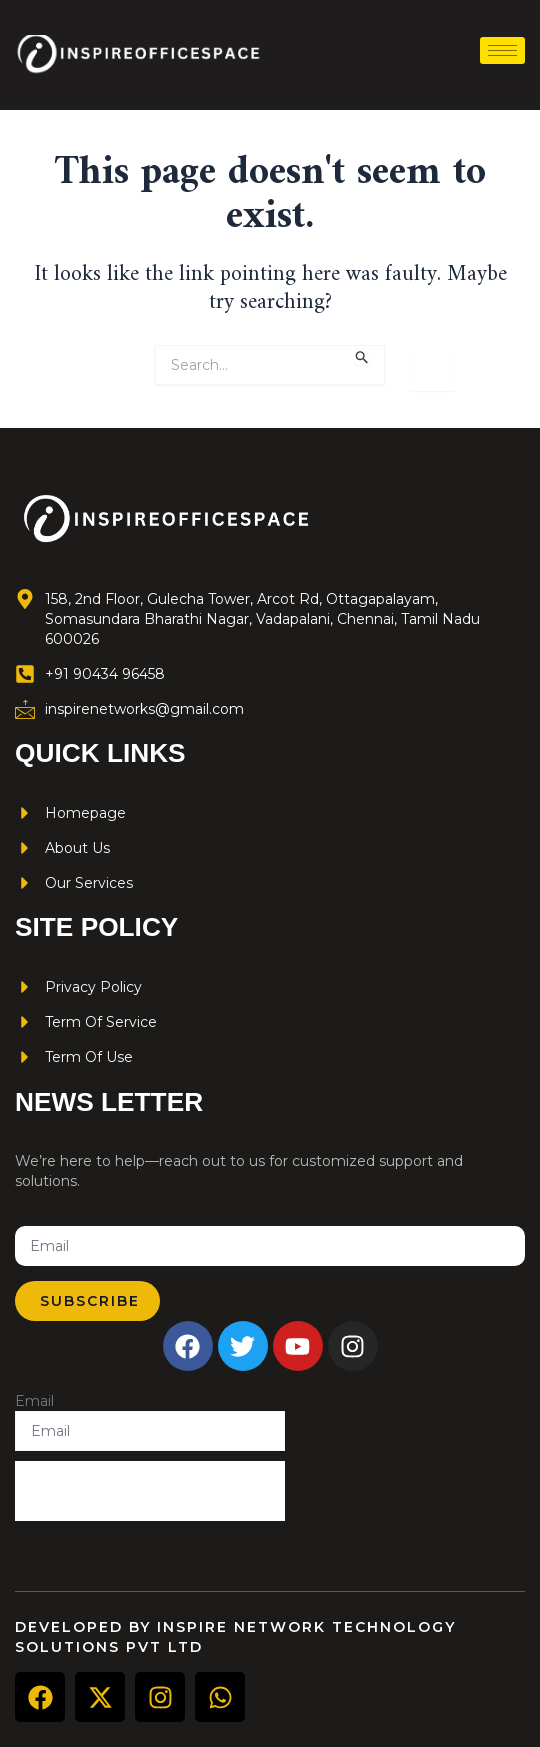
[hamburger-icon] (502, 50)
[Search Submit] (362, 355)
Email (34, 1401)
